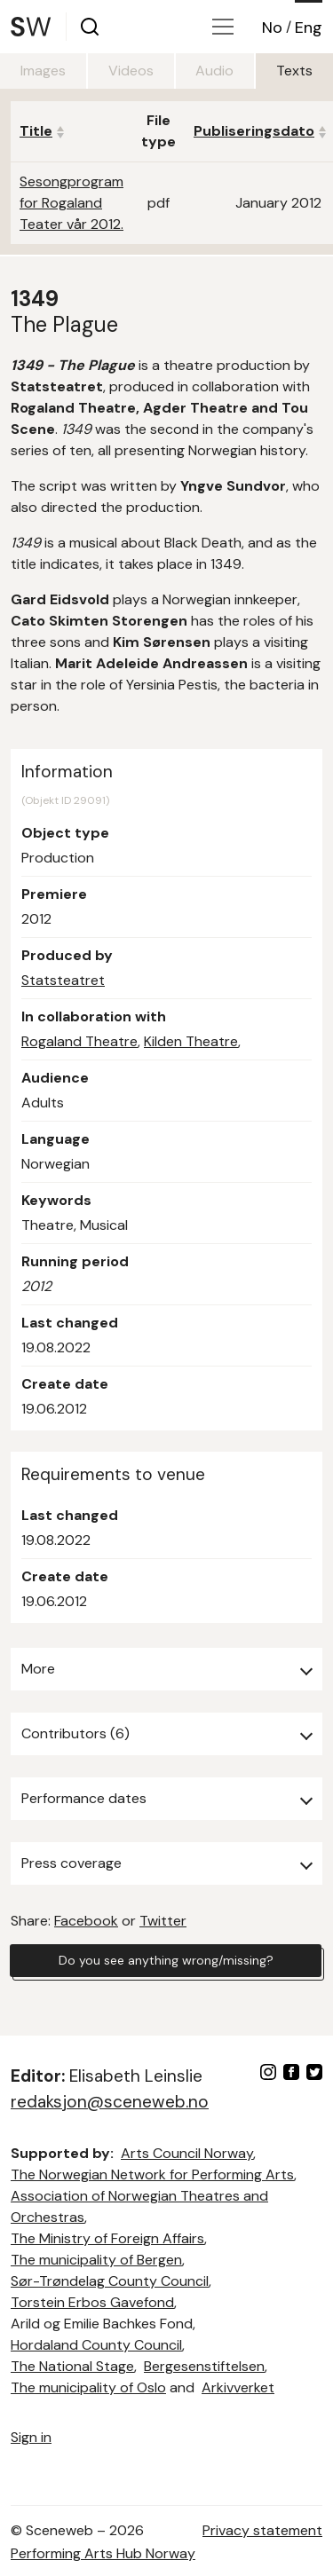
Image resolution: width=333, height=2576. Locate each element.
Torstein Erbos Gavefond (92, 2302)
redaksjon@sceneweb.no (110, 2102)
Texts (294, 70)
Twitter (162, 1920)
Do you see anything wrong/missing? (166, 1960)
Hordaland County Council (96, 2345)
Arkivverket (238, 2387)
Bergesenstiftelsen (204, 2366)
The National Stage (72, 2366)
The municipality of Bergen (96, 2259)
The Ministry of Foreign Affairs (107, 2238)
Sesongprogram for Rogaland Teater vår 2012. (71, 202)
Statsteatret (63, 980)
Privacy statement (262, 2530)
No (272, 27)
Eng (308, 27)
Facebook (86, 1920)
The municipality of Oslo (88, 2387)
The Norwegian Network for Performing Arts (152, 2174)
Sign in (31, 2437)
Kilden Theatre (191, 1041)
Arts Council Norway (187, 2153)
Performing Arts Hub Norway (103, 2553)
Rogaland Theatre (79, 1041)
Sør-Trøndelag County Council (110, 2281)
